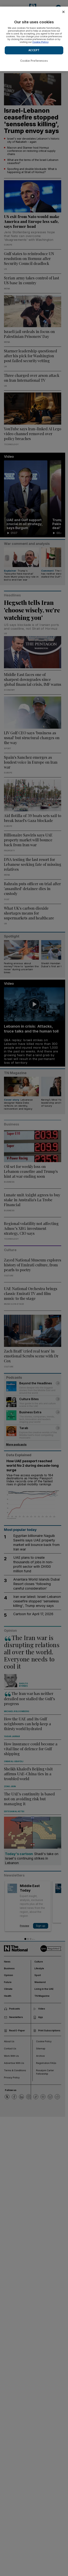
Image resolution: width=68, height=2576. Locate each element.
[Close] (63, 12)
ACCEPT (34, 50)
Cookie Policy (40, 42)
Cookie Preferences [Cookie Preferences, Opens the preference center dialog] (34, 60)
